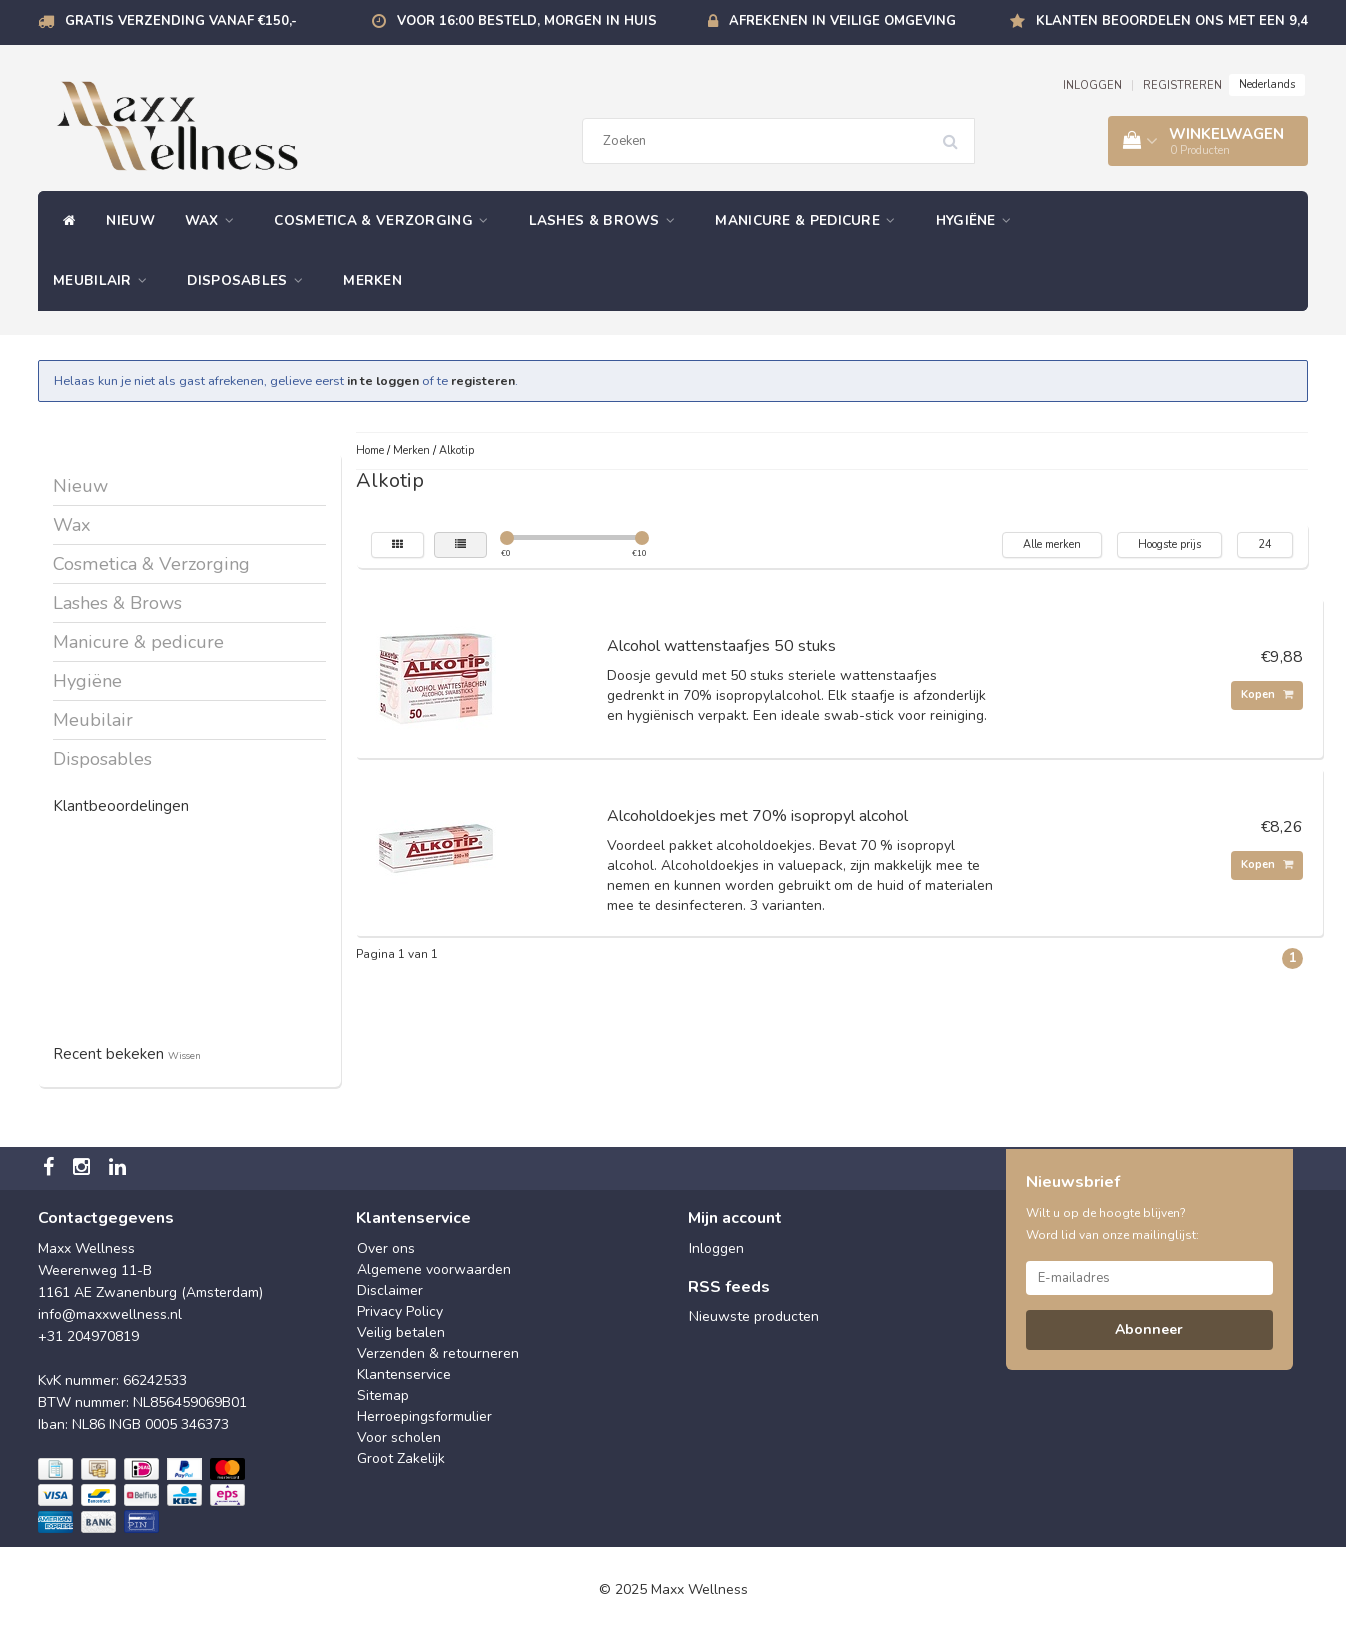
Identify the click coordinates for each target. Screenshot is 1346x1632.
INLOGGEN (1092, 85)
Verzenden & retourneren (438, 1353)
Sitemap (383, 1395)
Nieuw (130, 220)
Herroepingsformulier (424, 1416)
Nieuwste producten (754, 1316)
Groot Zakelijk (401, 1458)
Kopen (1267, 694)
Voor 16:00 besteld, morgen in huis (527, 21)
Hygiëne (979, 220)
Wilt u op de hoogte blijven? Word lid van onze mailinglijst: (1112, 1224)
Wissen (184, 1055)
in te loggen (383, 380)
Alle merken (1052, 544)
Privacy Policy (400, 1311)
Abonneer (1149, 1329)
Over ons (386, 1248)
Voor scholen (399, 1437)
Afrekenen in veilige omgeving (842, 21)
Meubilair (105, 280)
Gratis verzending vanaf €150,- (181, 21)
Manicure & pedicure (810, 220)
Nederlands (1267, 84)
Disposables (250, 280)
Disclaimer (390, 1290)
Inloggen (716, 1248)
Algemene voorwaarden (434, 1269)
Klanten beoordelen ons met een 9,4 (1172, 21)
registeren (483, 380)
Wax (215, 220)
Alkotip (456, 450)
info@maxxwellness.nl (110, 1314)
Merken (372, 280)
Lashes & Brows (607, 220)
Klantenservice (404, 1374)
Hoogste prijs (1169, 544)
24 (1265, 544)
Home (370, 450)
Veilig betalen (401, 1332)
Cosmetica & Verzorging (386, 220)
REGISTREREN (1182, 85)
